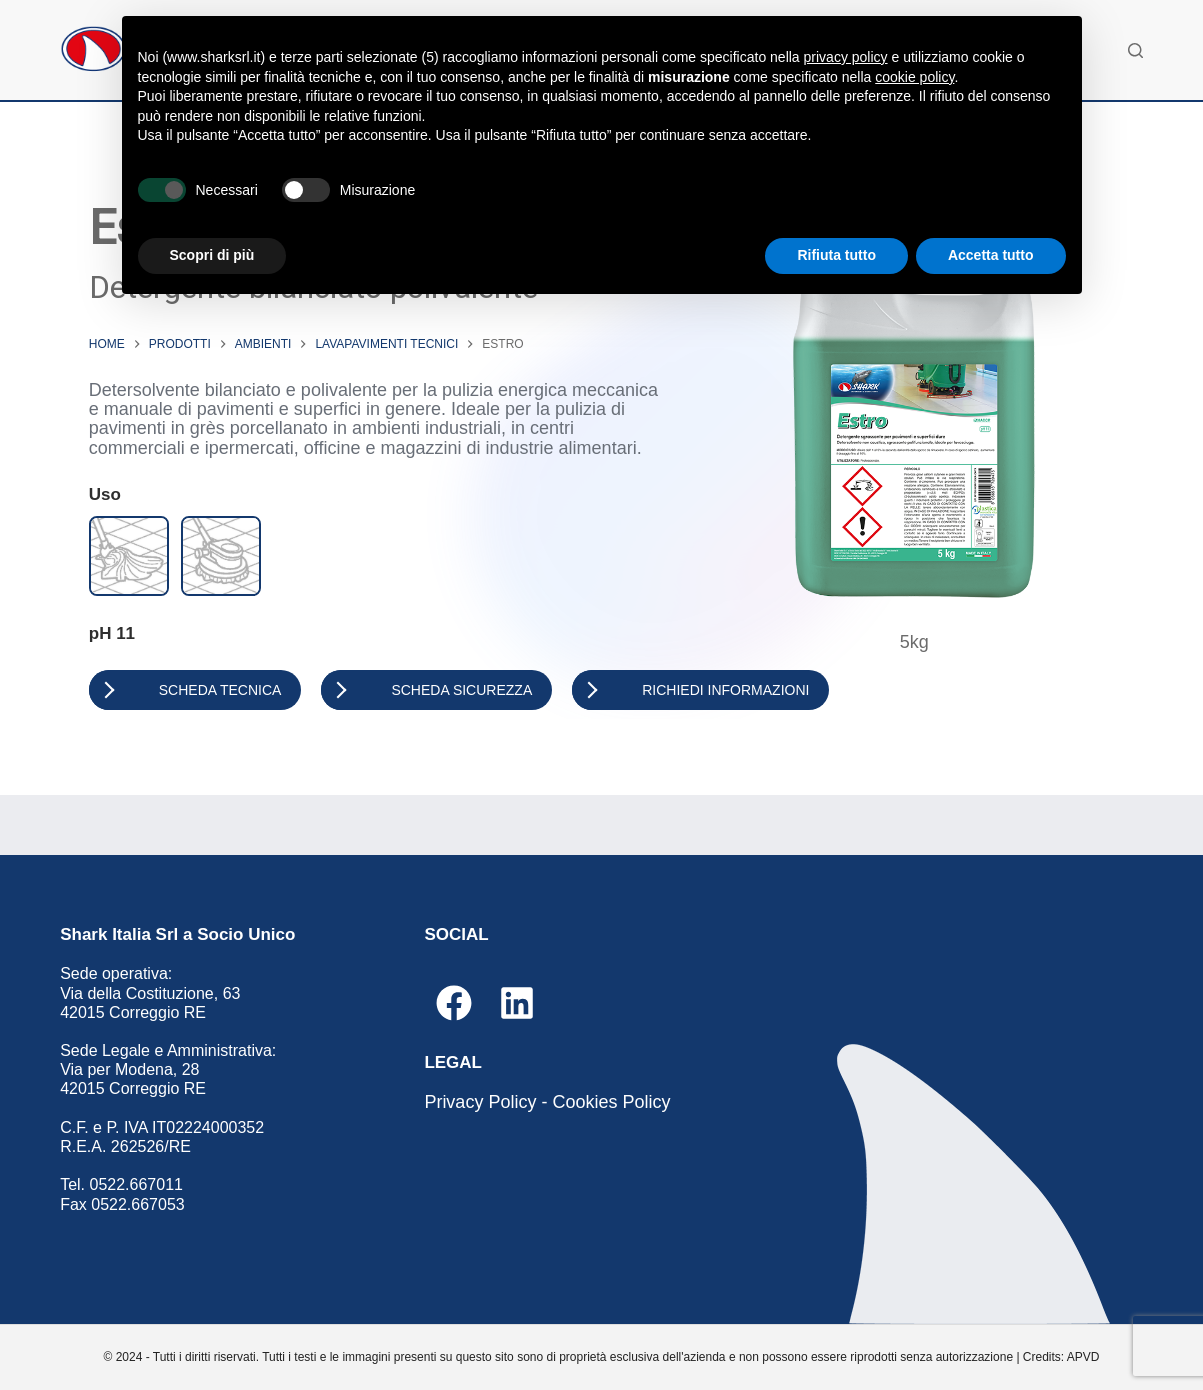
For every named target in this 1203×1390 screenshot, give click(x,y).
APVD (1083, 1357)
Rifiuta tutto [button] (836, 255)
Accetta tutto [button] (991, 255)
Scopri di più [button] (212, 255)
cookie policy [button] (914, 77)
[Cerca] (1135, 50)
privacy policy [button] (846, 57)
